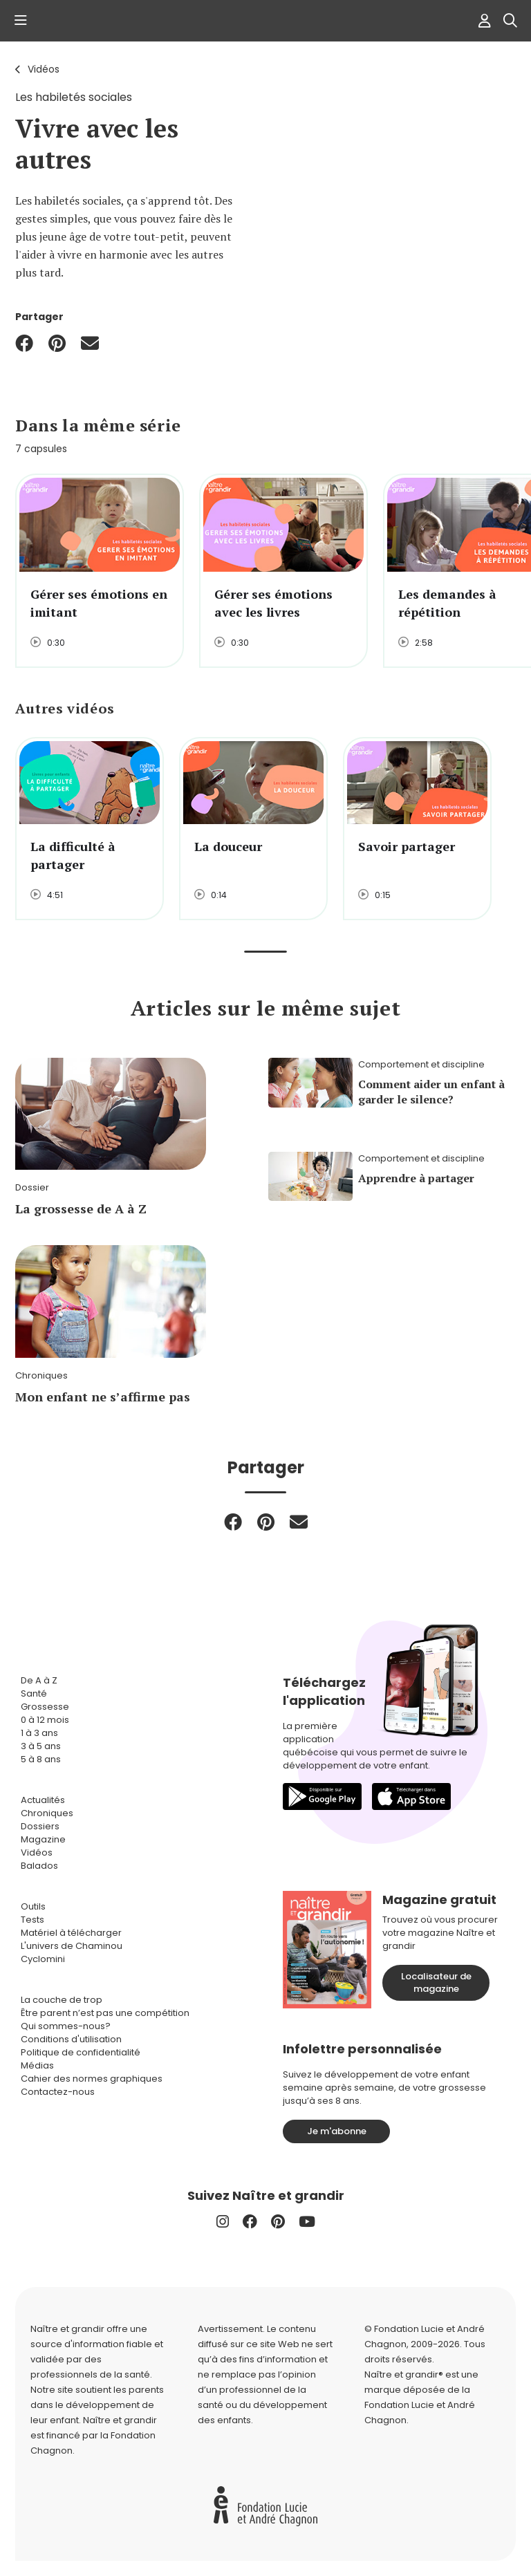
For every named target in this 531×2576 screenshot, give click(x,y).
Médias (37, 2065)
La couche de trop (61, 1999)
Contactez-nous (58, 2091)
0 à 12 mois (45, 1719)
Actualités (43, 1800)
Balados (39, 1865)
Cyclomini (43, 1959)
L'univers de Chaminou (71, 1945)
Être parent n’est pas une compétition (105, 2012)
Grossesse (45, 1706)
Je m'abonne (336, 2131)
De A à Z (39, 1680)
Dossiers (40, 1826)
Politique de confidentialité (80, 2052)
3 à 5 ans (41, 1746)
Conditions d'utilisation (71, 2039)
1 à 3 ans (39, 1732)
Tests (32, 1919)
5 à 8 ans (41, 1759)
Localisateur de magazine (436, 1982)
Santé (34, 1693)
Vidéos (43, 69)
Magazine (43, 1839)
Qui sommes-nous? (66, 2026)
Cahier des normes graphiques (91, 2078)
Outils (33, 1906)
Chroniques (47, 1813)
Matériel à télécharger (71, 1932)
